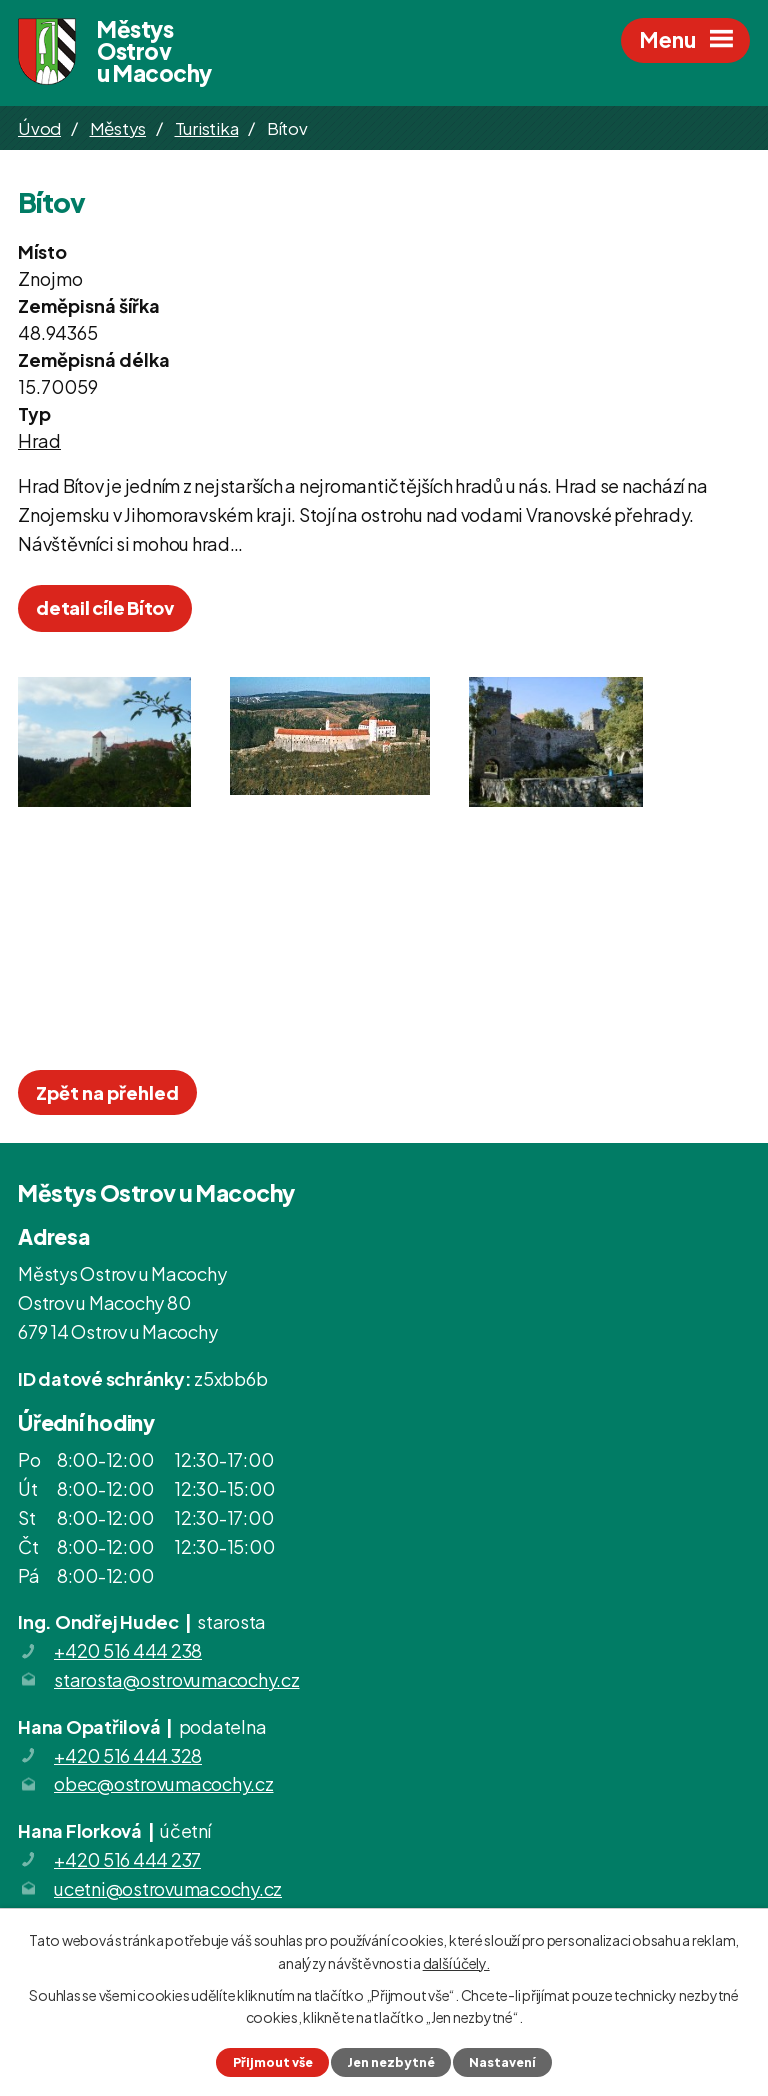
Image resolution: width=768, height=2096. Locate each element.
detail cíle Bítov (105, 610)
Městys (118, 130)
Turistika (207, 130)
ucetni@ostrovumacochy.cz (168, 1890)
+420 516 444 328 (128, 1757)
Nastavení (504, 2062)
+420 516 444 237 (127, 1862)
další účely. (456, 1962)
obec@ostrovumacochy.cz (164, 1786)
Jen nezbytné (390, 2062)
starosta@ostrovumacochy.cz (177, 1682)
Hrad (39, 443)
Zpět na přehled (107, 1095)
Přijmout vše (270, 2062)
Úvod (39, 130)
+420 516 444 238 (128, 1653)
